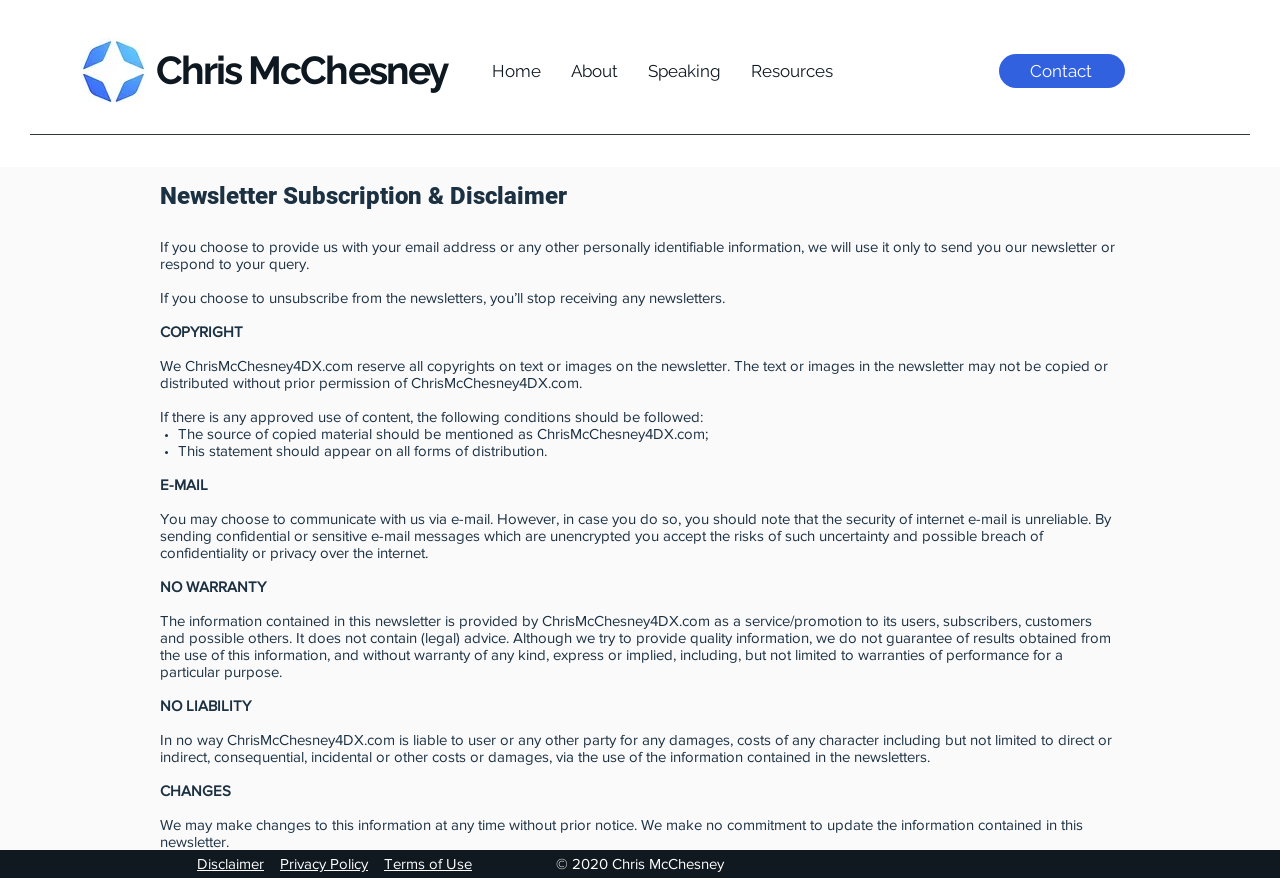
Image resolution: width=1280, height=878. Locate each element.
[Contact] (1062, 71)
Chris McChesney (301, 70)
